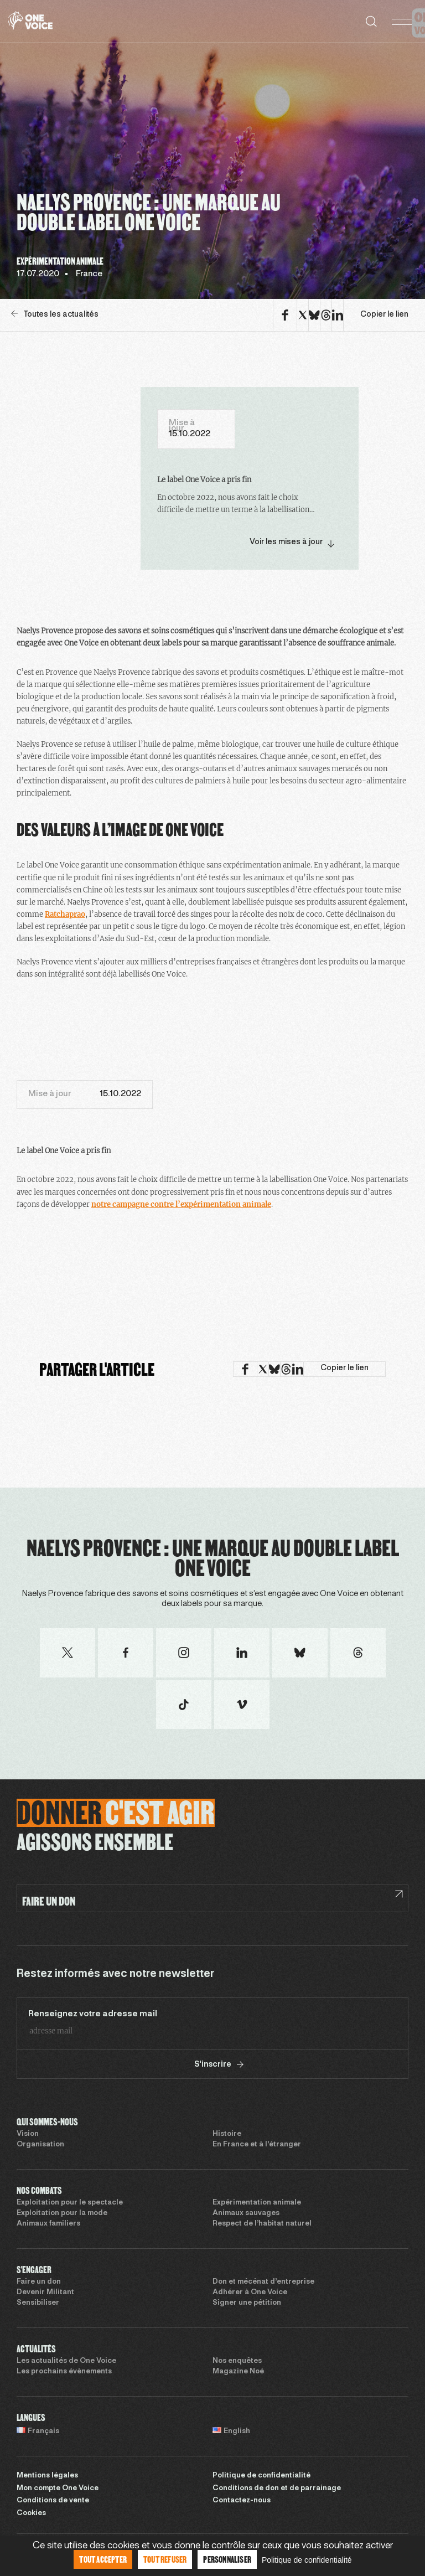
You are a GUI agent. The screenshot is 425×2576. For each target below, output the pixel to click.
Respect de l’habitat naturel (262, 2224)
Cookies (31, 2513)
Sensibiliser (38, 2303)
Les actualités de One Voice (66, 2361)
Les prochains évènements (64, 2371)
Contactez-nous (241, 2500)
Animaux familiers (48, 2224)
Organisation (40, 2144)
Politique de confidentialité (261, 2475)
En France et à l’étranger (256, 2144)
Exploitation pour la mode (62, 2213)
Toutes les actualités (55, 314)
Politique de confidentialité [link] (307, 2560)
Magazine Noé (238, 2371)
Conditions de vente (53, 2500)
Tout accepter (103, 2559)
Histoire (226, 2134)
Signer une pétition (246, 2303)
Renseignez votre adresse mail (92, 2014)
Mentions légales (47, 2475)
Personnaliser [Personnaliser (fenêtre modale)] (227, 2559)
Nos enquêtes (237, 2361)
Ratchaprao (65, 914)
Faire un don (39, 2282)
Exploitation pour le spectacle (70, 2203)
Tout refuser (164, 2559)
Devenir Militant (45, 2292)
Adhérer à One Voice (249, 2292)
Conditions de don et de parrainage (276, 2488)
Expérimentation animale (256, 2203)
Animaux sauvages (245, 2213)
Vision (28, 2134)
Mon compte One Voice (58, 2488)
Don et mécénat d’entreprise (263, 2282)
